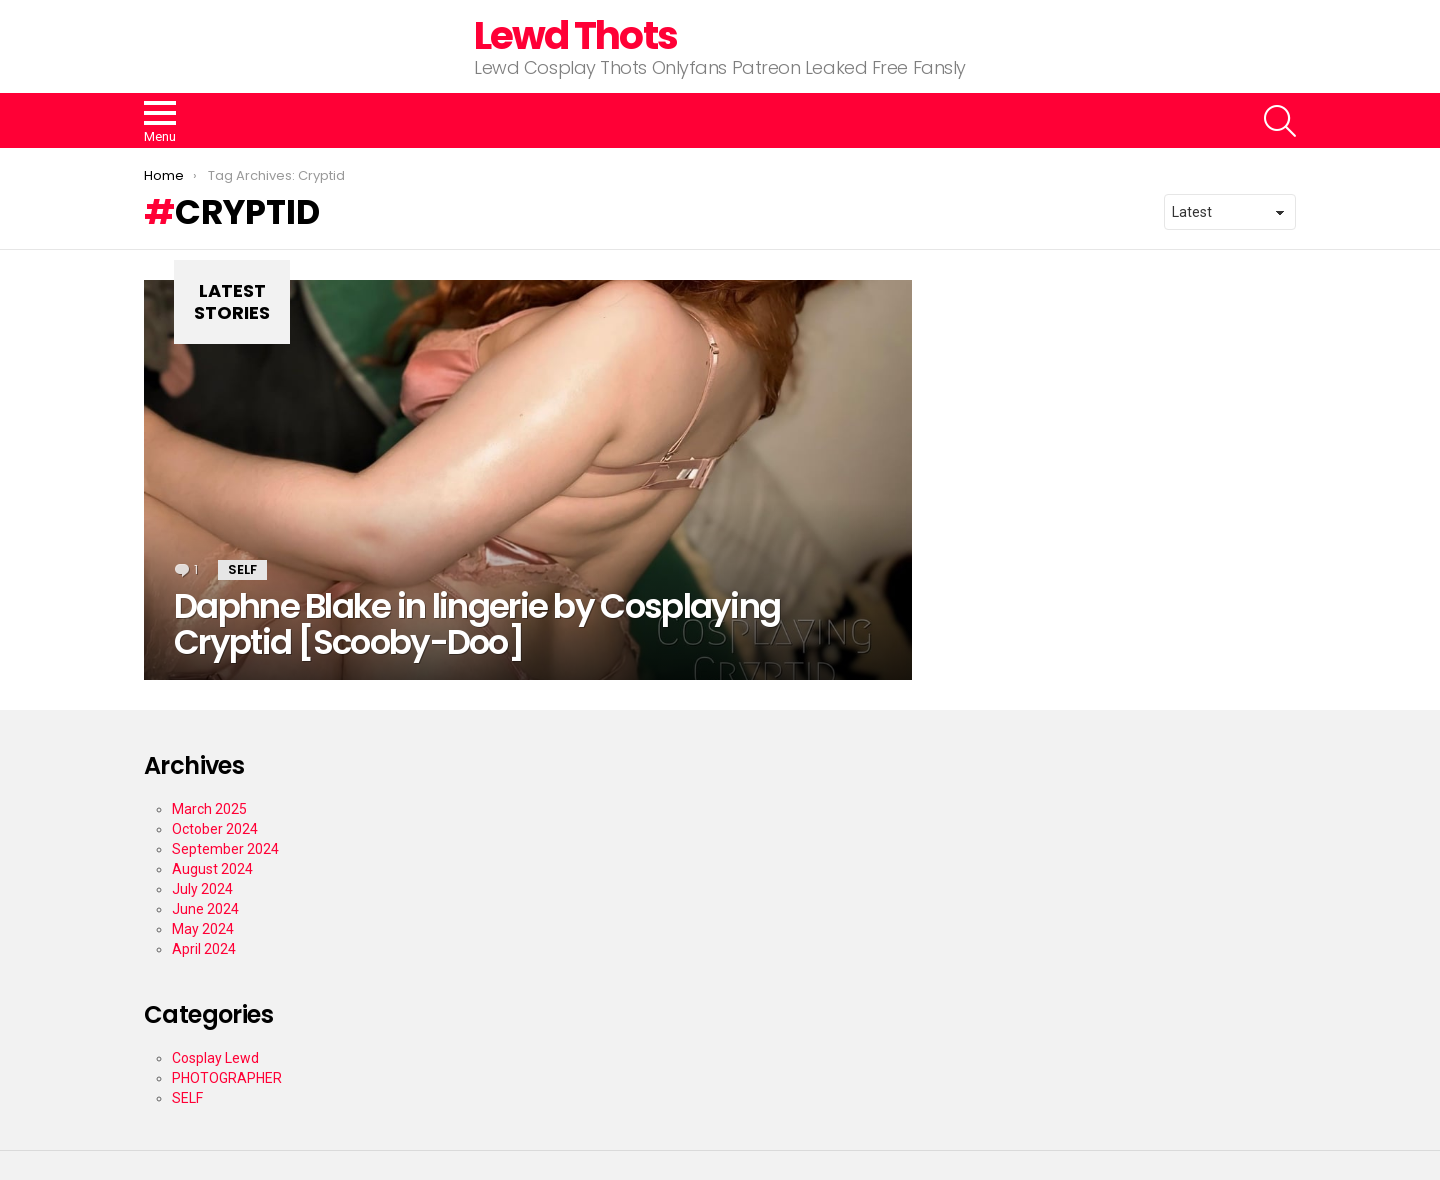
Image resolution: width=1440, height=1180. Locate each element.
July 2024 (202, 889)
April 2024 (204, 949)
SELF (242, 569)
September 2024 (225, 849)
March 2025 (209, 809)
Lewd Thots (575, 35)
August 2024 (212, 869)
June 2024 (205, 909)
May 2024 (203, 929)
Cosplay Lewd (215, 1058)
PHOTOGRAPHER (227, 1078)
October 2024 (215, 829)
